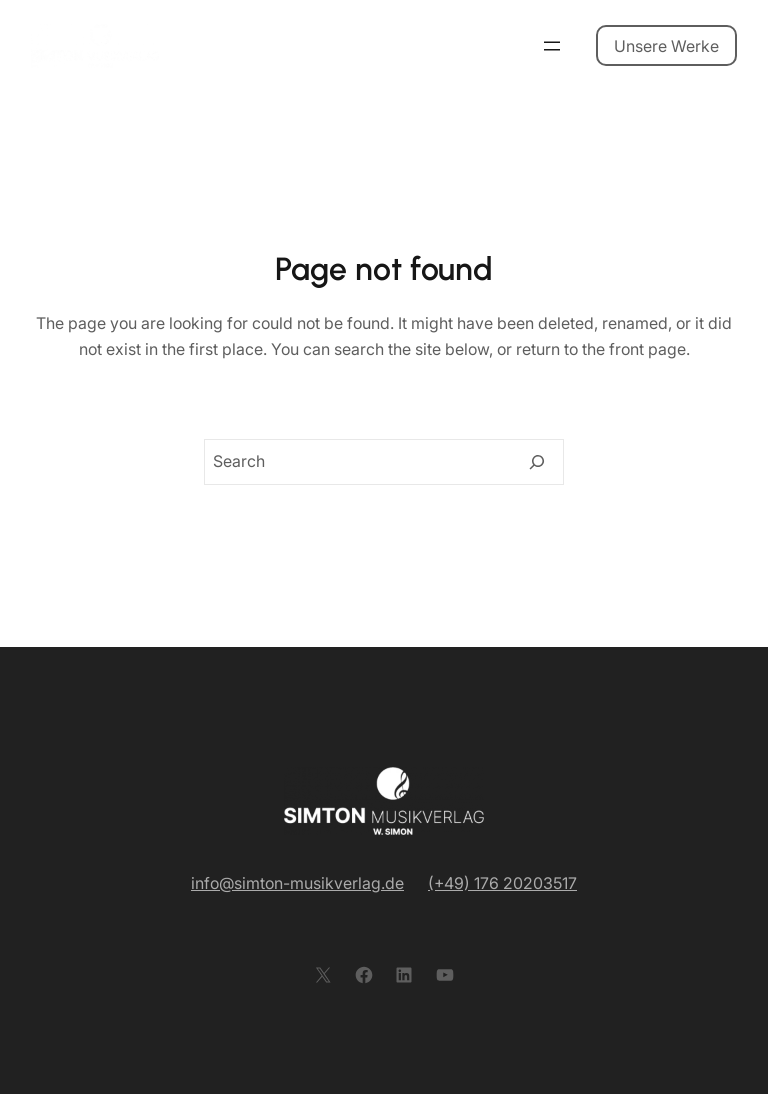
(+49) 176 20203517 (502, 883)
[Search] (537, 462)
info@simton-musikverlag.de (297, 883)
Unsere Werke (666, 46)
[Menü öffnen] (552, 46)
